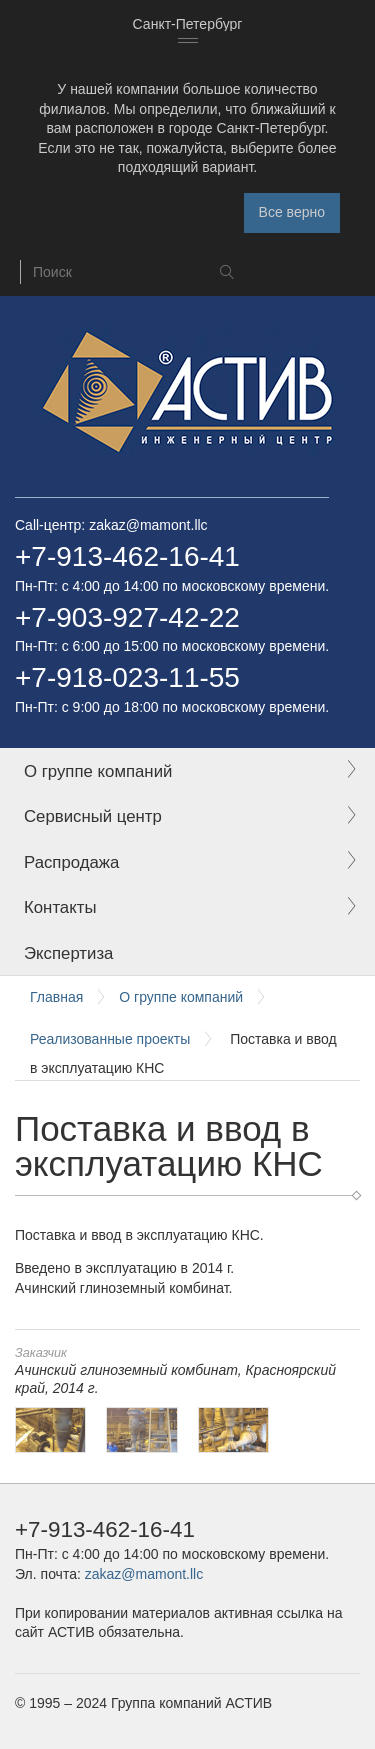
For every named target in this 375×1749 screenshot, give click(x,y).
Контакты (60, 907)
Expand (351, 771)
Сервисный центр (93, 816)
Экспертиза (68, 953)
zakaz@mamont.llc (148, 525)
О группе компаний (98, 771)
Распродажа (71, 862)
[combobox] (187, 25)
